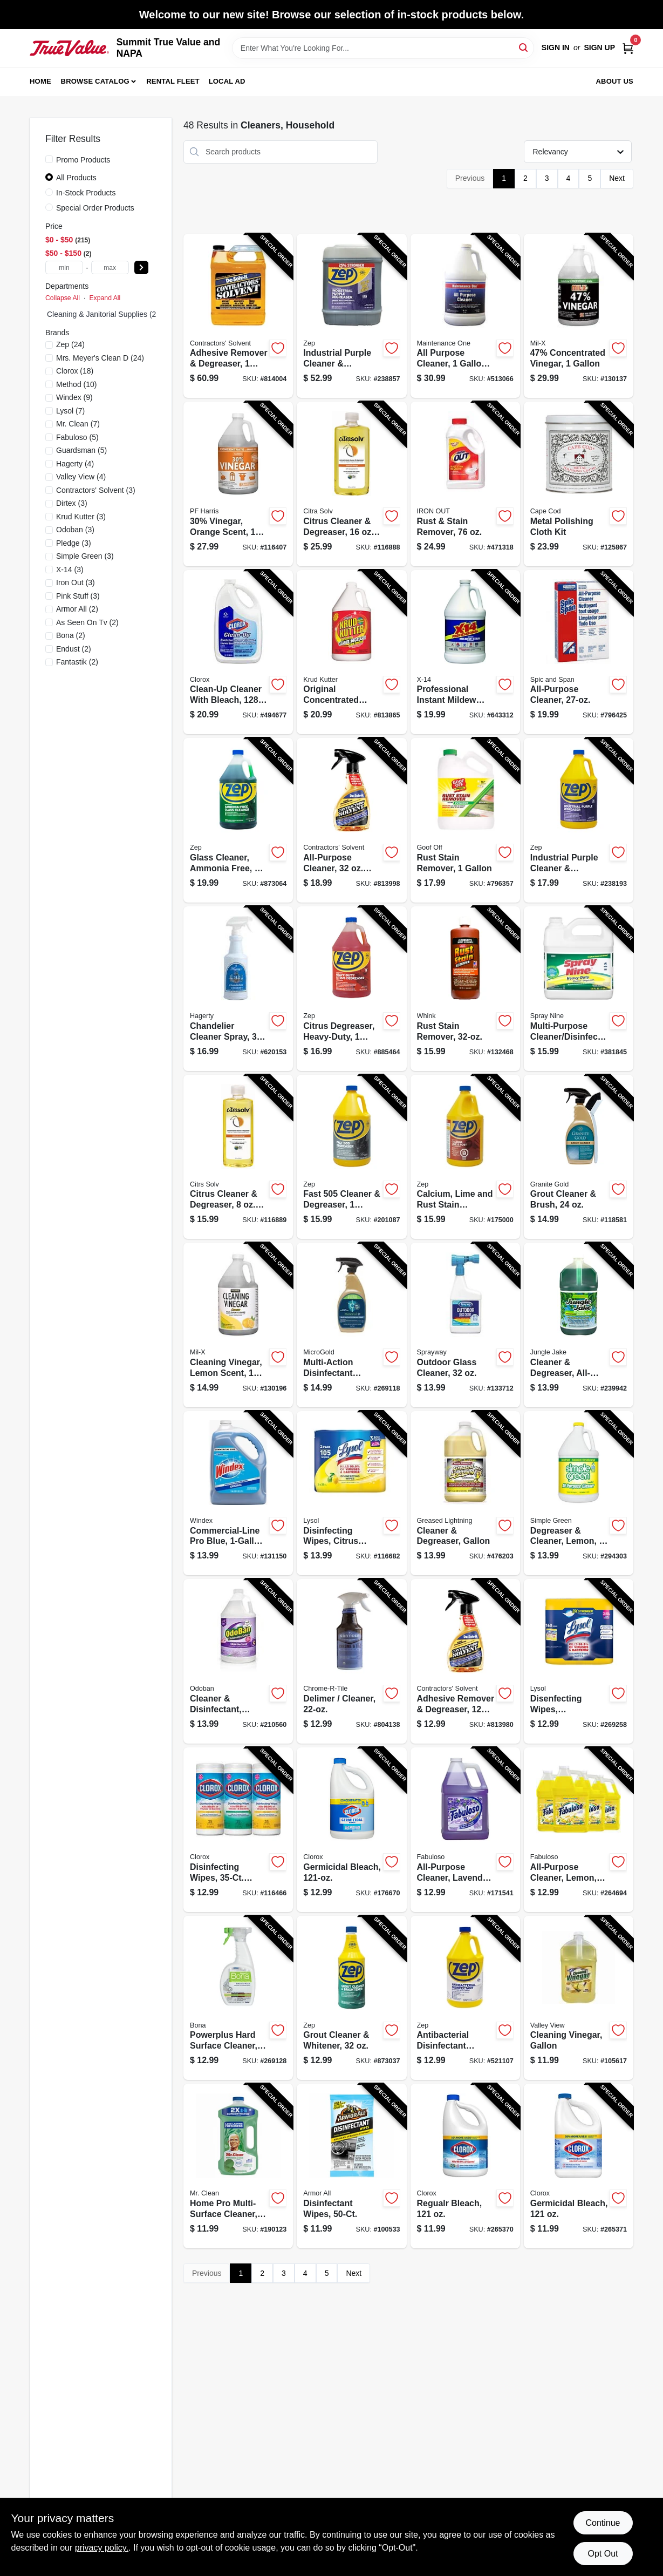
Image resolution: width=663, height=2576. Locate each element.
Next (617, 178)
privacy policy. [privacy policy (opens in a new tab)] (101, 2547)
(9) (74, 397)
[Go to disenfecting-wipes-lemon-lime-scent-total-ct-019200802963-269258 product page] (578, 1661)
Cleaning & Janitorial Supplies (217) (107, 314)
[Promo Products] (49, 159)
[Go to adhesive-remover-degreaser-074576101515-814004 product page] (238, 316)
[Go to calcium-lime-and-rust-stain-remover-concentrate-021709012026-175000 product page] (465, 1157)
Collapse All (62, 298)
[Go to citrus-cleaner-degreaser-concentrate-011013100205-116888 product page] (351, 484)
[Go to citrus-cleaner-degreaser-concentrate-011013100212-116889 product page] (238, 1157)
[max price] (110, 267)
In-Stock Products (86, 192)
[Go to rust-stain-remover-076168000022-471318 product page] (465, 484)
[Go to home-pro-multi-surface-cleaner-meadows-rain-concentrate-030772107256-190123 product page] (238, 2166)
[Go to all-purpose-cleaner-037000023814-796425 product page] (578, 652)
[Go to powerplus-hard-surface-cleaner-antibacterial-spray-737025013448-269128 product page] (238, 1998)
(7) (70, 410)
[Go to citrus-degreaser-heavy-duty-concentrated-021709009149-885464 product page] (351, 988)
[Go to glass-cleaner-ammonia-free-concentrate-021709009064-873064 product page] (238, 820)
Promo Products (83, 159)
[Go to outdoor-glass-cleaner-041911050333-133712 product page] (465, 1325)
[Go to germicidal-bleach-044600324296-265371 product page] (578, 2166)
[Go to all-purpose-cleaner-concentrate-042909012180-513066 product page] (465, 316)
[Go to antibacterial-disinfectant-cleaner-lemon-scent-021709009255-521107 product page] (465, 1998)
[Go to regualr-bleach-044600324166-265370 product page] (465, 2166)
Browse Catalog (95, 81)
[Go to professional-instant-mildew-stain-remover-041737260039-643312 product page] (465, 652)
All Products (76, 177)
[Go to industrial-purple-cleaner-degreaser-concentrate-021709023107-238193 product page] (578, 820)
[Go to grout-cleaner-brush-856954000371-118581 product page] (578, 1157)
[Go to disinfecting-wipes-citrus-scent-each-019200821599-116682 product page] (351, 1493)
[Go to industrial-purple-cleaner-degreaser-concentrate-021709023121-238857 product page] (351, 316)
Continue (602, 2522)
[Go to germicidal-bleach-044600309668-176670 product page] (351, 1829)
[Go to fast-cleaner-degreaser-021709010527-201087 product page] (351, 1157)
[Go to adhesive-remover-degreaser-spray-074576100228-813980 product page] (465, 1661)
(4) (75, 463)
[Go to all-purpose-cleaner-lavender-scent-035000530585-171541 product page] (465, 1829)
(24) (70, 344)
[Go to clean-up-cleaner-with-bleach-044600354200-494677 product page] (238, 652)
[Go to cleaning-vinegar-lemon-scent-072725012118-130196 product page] (238, 1325)
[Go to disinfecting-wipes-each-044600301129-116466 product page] (238, 1829)
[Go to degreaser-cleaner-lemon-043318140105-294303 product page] (578, 1493)
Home (40, 81)
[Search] (524, 47)
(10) (76, 384)
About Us (615, 81)
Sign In (556, 47)
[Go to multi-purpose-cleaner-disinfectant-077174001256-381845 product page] (578, 988)
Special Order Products (95, 208)
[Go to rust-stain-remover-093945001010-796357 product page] (465, 820)
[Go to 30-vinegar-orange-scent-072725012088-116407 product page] (238, 484)
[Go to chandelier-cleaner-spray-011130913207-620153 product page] (238, 988)
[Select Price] (141, 267)
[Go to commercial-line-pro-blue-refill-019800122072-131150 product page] (238, 1493)
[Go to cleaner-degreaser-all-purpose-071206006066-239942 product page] (578, 1325)
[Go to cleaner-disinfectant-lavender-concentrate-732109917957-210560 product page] (238, 1661)
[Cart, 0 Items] (628, 47)
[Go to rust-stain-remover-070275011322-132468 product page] (465, 988)
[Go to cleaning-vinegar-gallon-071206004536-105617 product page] (578, 1998)
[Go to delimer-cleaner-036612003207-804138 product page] (351, 1661)
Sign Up (599, 47)
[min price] (64, 267)
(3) (95, 490)
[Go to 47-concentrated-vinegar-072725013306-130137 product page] (578, 316)
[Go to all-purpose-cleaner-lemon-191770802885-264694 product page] (578, 1829)
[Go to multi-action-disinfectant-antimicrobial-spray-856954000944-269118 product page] (351, 1325)
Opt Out (602, 2553)
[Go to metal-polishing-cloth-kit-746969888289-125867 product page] (578, 484)
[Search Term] (383, 48)
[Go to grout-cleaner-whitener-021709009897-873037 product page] (351, 1998)
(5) (77, 437)
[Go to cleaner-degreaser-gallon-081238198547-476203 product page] (465, 1493)
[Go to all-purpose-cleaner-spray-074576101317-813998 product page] (351, 820)
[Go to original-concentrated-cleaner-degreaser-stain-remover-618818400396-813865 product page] (351, 652)
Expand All (104, 298)
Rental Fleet (173, 81)
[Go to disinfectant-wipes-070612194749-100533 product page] (351, 2166)
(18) (74, 371)
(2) (77, 609)
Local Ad (227, 81)
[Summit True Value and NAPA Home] (69, 48)
